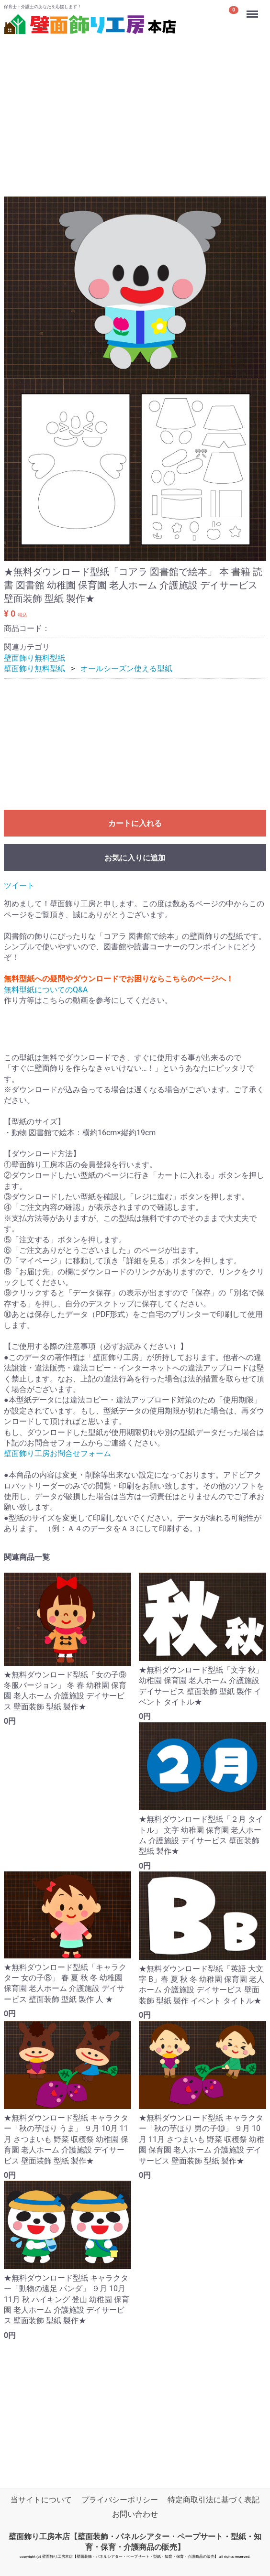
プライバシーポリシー (119, 2499)
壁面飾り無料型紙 (34, 658)
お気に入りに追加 (135, 857)
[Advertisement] (135, 105)
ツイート (19, 885)
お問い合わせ (135, 2514)
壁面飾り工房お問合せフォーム (57, 1453)
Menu (253, 9)
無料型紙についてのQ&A (46, 989)
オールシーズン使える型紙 (126, 669)
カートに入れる (135, 823)
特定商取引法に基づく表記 (213, 2499)
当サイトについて (41, 2499)
